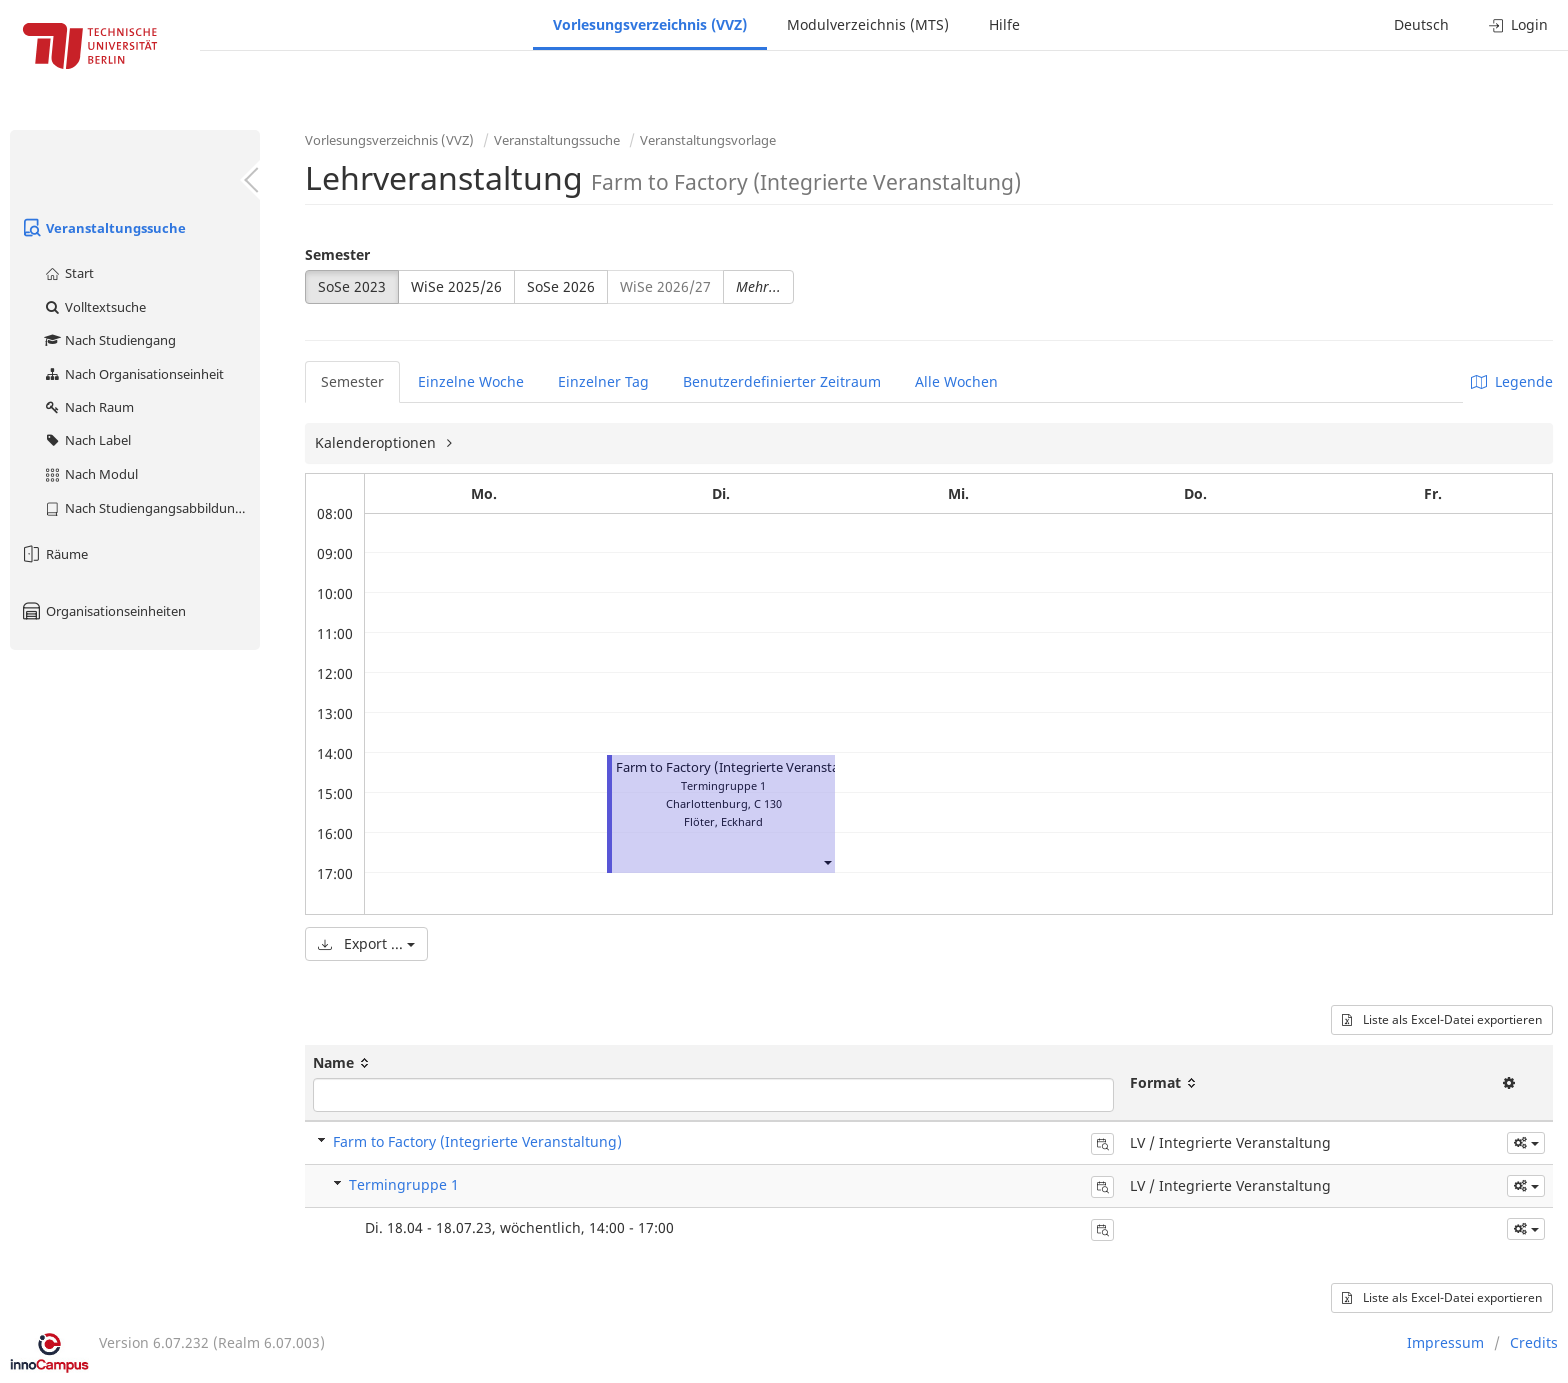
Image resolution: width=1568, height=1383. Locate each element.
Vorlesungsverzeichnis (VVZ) (650, 24)
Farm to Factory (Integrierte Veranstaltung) (746, 767)
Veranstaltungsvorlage (708, 140)
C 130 (768, 803)
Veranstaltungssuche (103, 228)
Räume (54, 554)
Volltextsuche (94, 307)
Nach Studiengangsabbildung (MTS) (151, 508)
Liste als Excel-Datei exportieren (1442, 1019)
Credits (1534, 1342)
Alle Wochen (956, 381)
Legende (1512, 381)
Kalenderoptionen (377, 442)
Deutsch (1421, 24)
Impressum (1445, 1342)
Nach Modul (90, 474)
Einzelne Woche (471, 381)
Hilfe (1004, 24)
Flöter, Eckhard (723, 821)
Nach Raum (88, 407)
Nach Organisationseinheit (133, 374)
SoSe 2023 (352, 286)
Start (68, 273)
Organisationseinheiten (103, 611)
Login (1518, 24)
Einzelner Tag (603, 381)
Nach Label (87, 440)
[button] (827, 861)
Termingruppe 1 (404, 1184)
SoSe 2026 (561, 286)
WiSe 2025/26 (456, 286)
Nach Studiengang (109, 340)
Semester (337, 254)
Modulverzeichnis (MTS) (868, 24)
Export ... (366, 943)
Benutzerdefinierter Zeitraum (782, 381)
